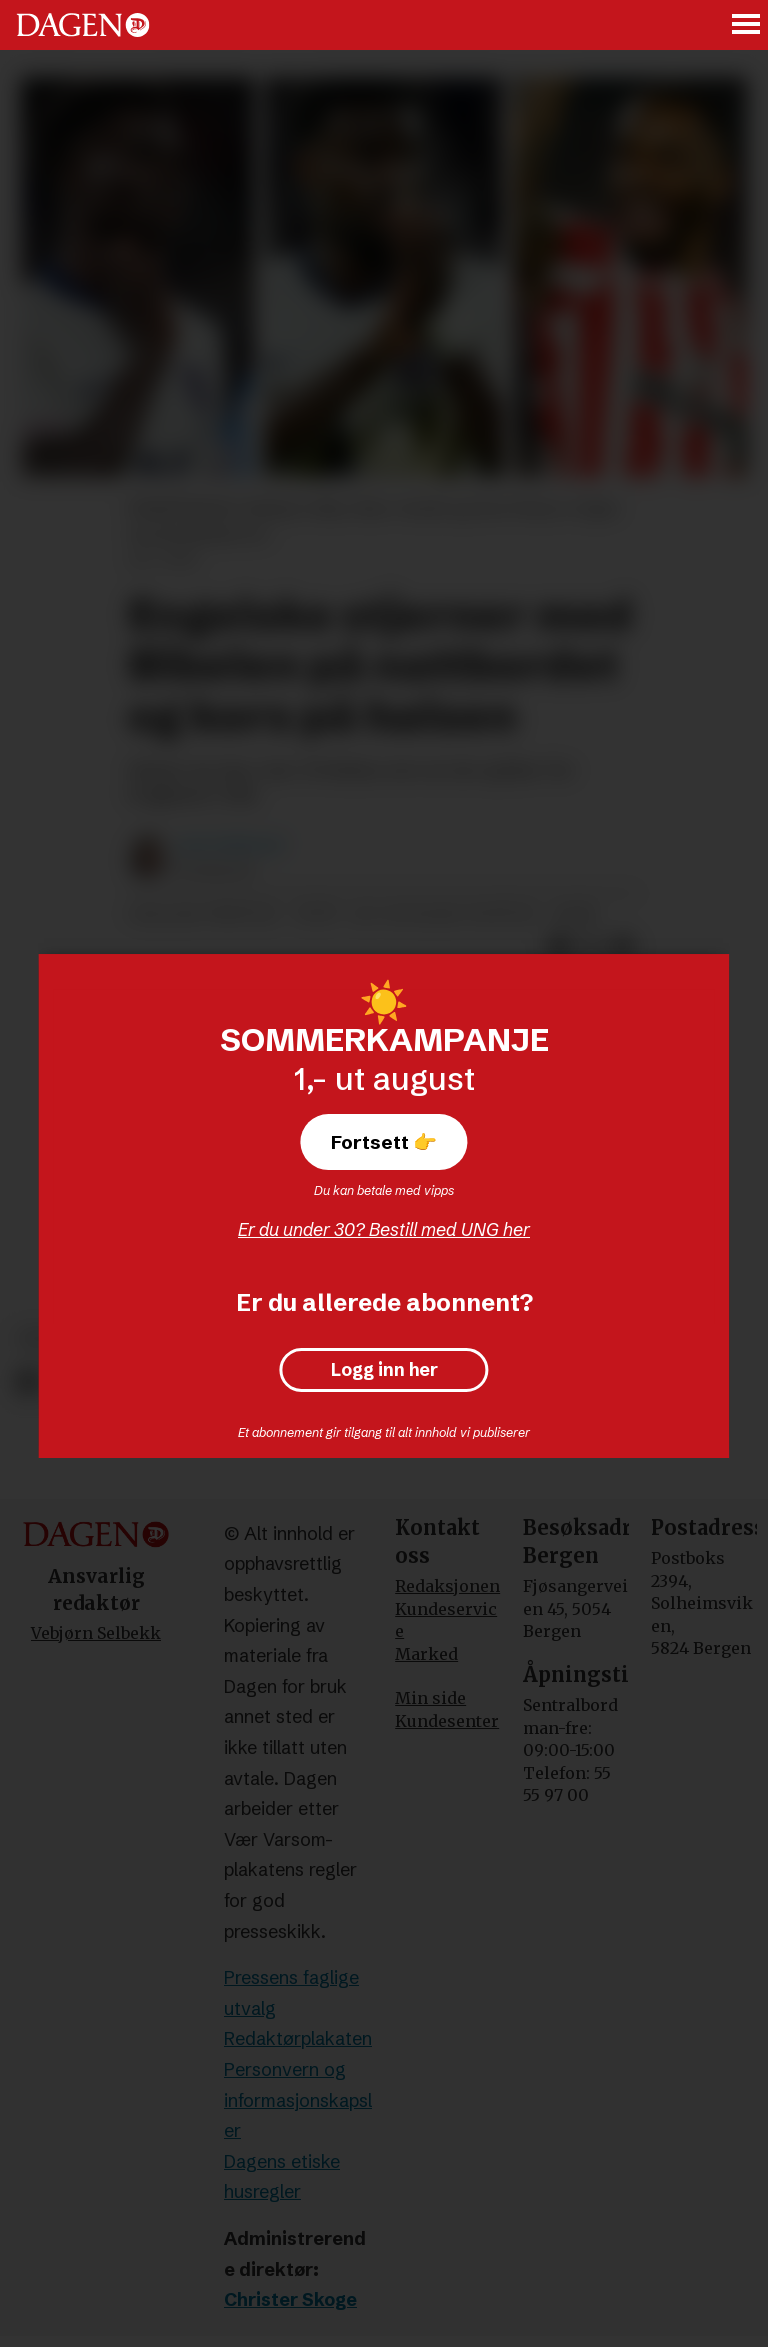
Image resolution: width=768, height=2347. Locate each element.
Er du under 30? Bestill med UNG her (384, 1229)
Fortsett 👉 (384, 1142)
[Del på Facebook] (27, 1382)
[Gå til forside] (83, 25)
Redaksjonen (447, 1586)
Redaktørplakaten (298, 2038)
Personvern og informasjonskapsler (298, 2100)
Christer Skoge (290, 2299)
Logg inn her (384, 1370)
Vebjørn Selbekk (96, 1633)
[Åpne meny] (747, 25)
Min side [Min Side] (430, 1698)
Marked (426, 1654)
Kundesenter (447, 1721)
